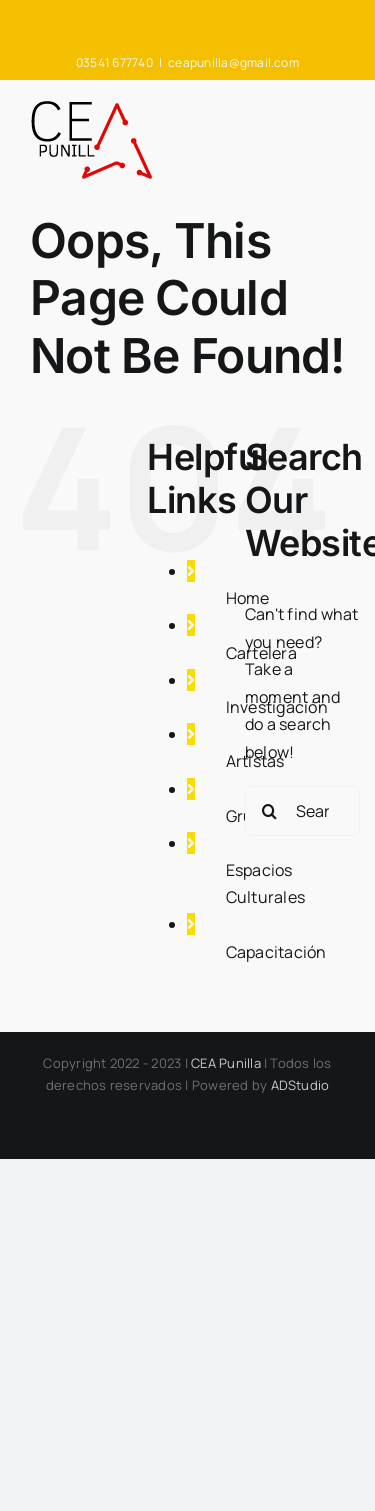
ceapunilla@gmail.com (233, 62)
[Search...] (302, 811)
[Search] (270, 811)
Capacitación (276, 952)
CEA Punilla (226, 1063)
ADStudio (300, 1085)
